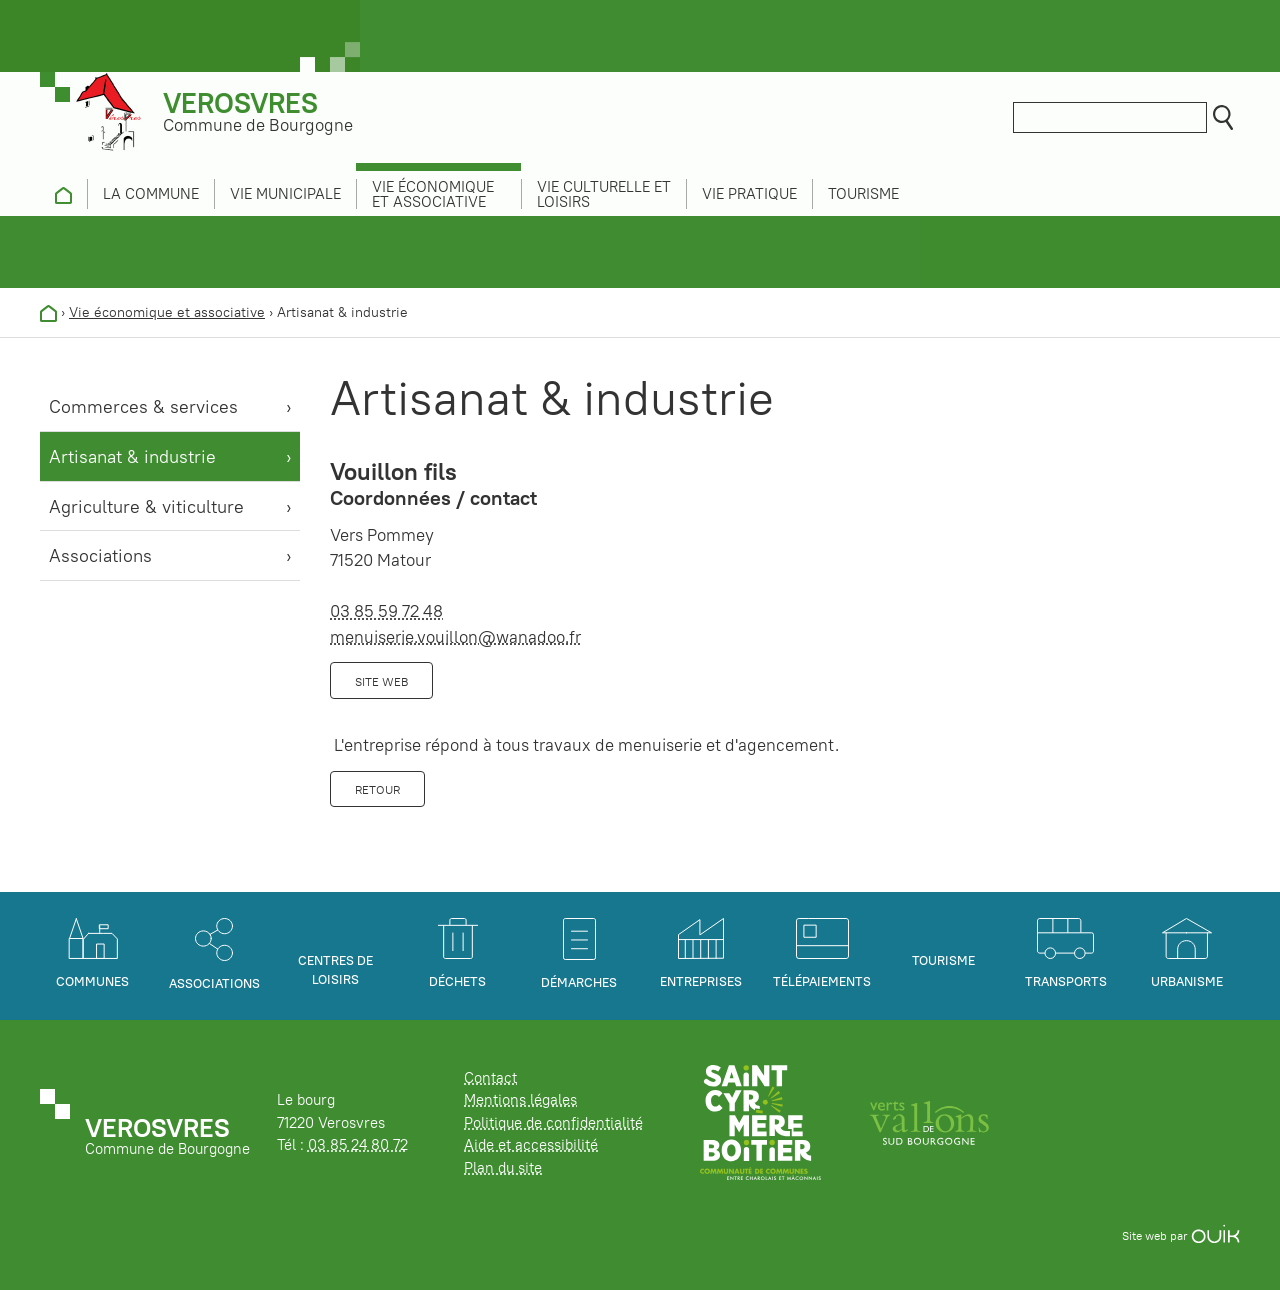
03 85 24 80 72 (358, 1144)
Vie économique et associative (167, 312)
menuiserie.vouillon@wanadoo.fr (455, 637)
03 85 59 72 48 (386, 611)
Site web (381, 681)
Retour (377, 789)
